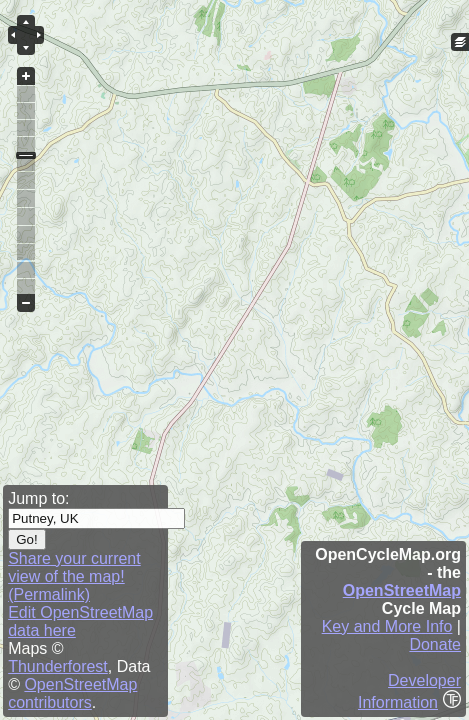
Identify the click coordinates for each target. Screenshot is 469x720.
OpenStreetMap (402, 590)
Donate (435, 644)
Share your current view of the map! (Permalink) (74, 576)
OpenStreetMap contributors (72, 693)
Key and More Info (387, 626)
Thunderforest (58, 666)
